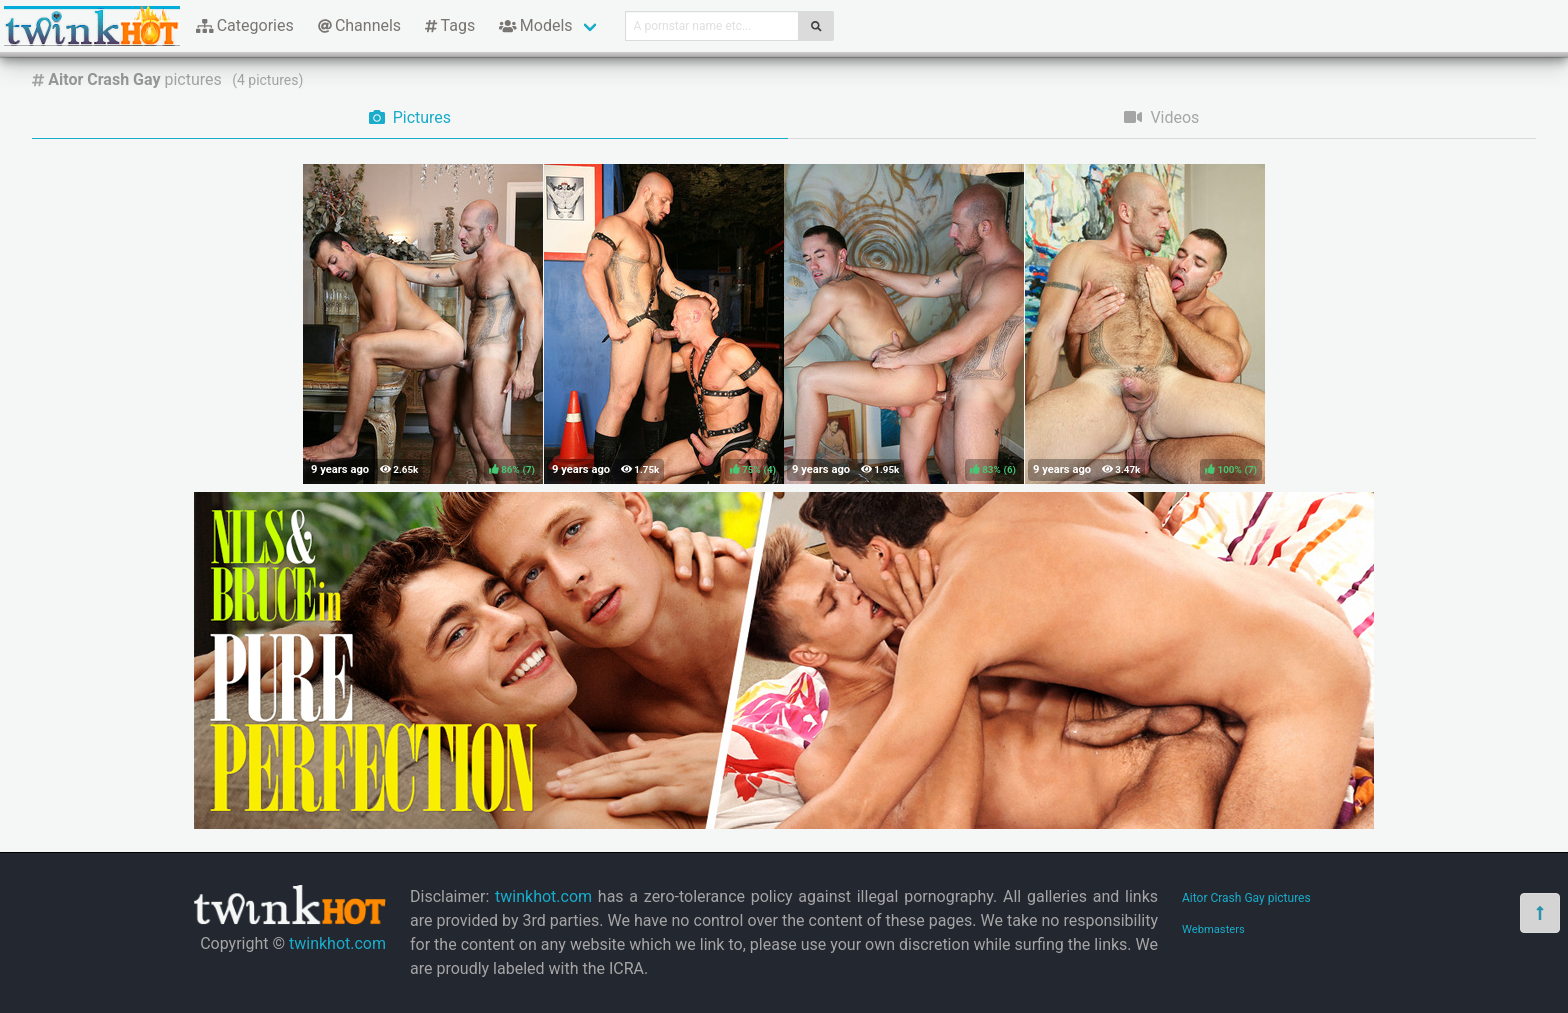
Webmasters (1213, 929)
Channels (359, 25)
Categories (245, 25)
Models (535, 25)
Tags (450, 25)
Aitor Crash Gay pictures (1246, 898)
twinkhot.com (337, 943)
